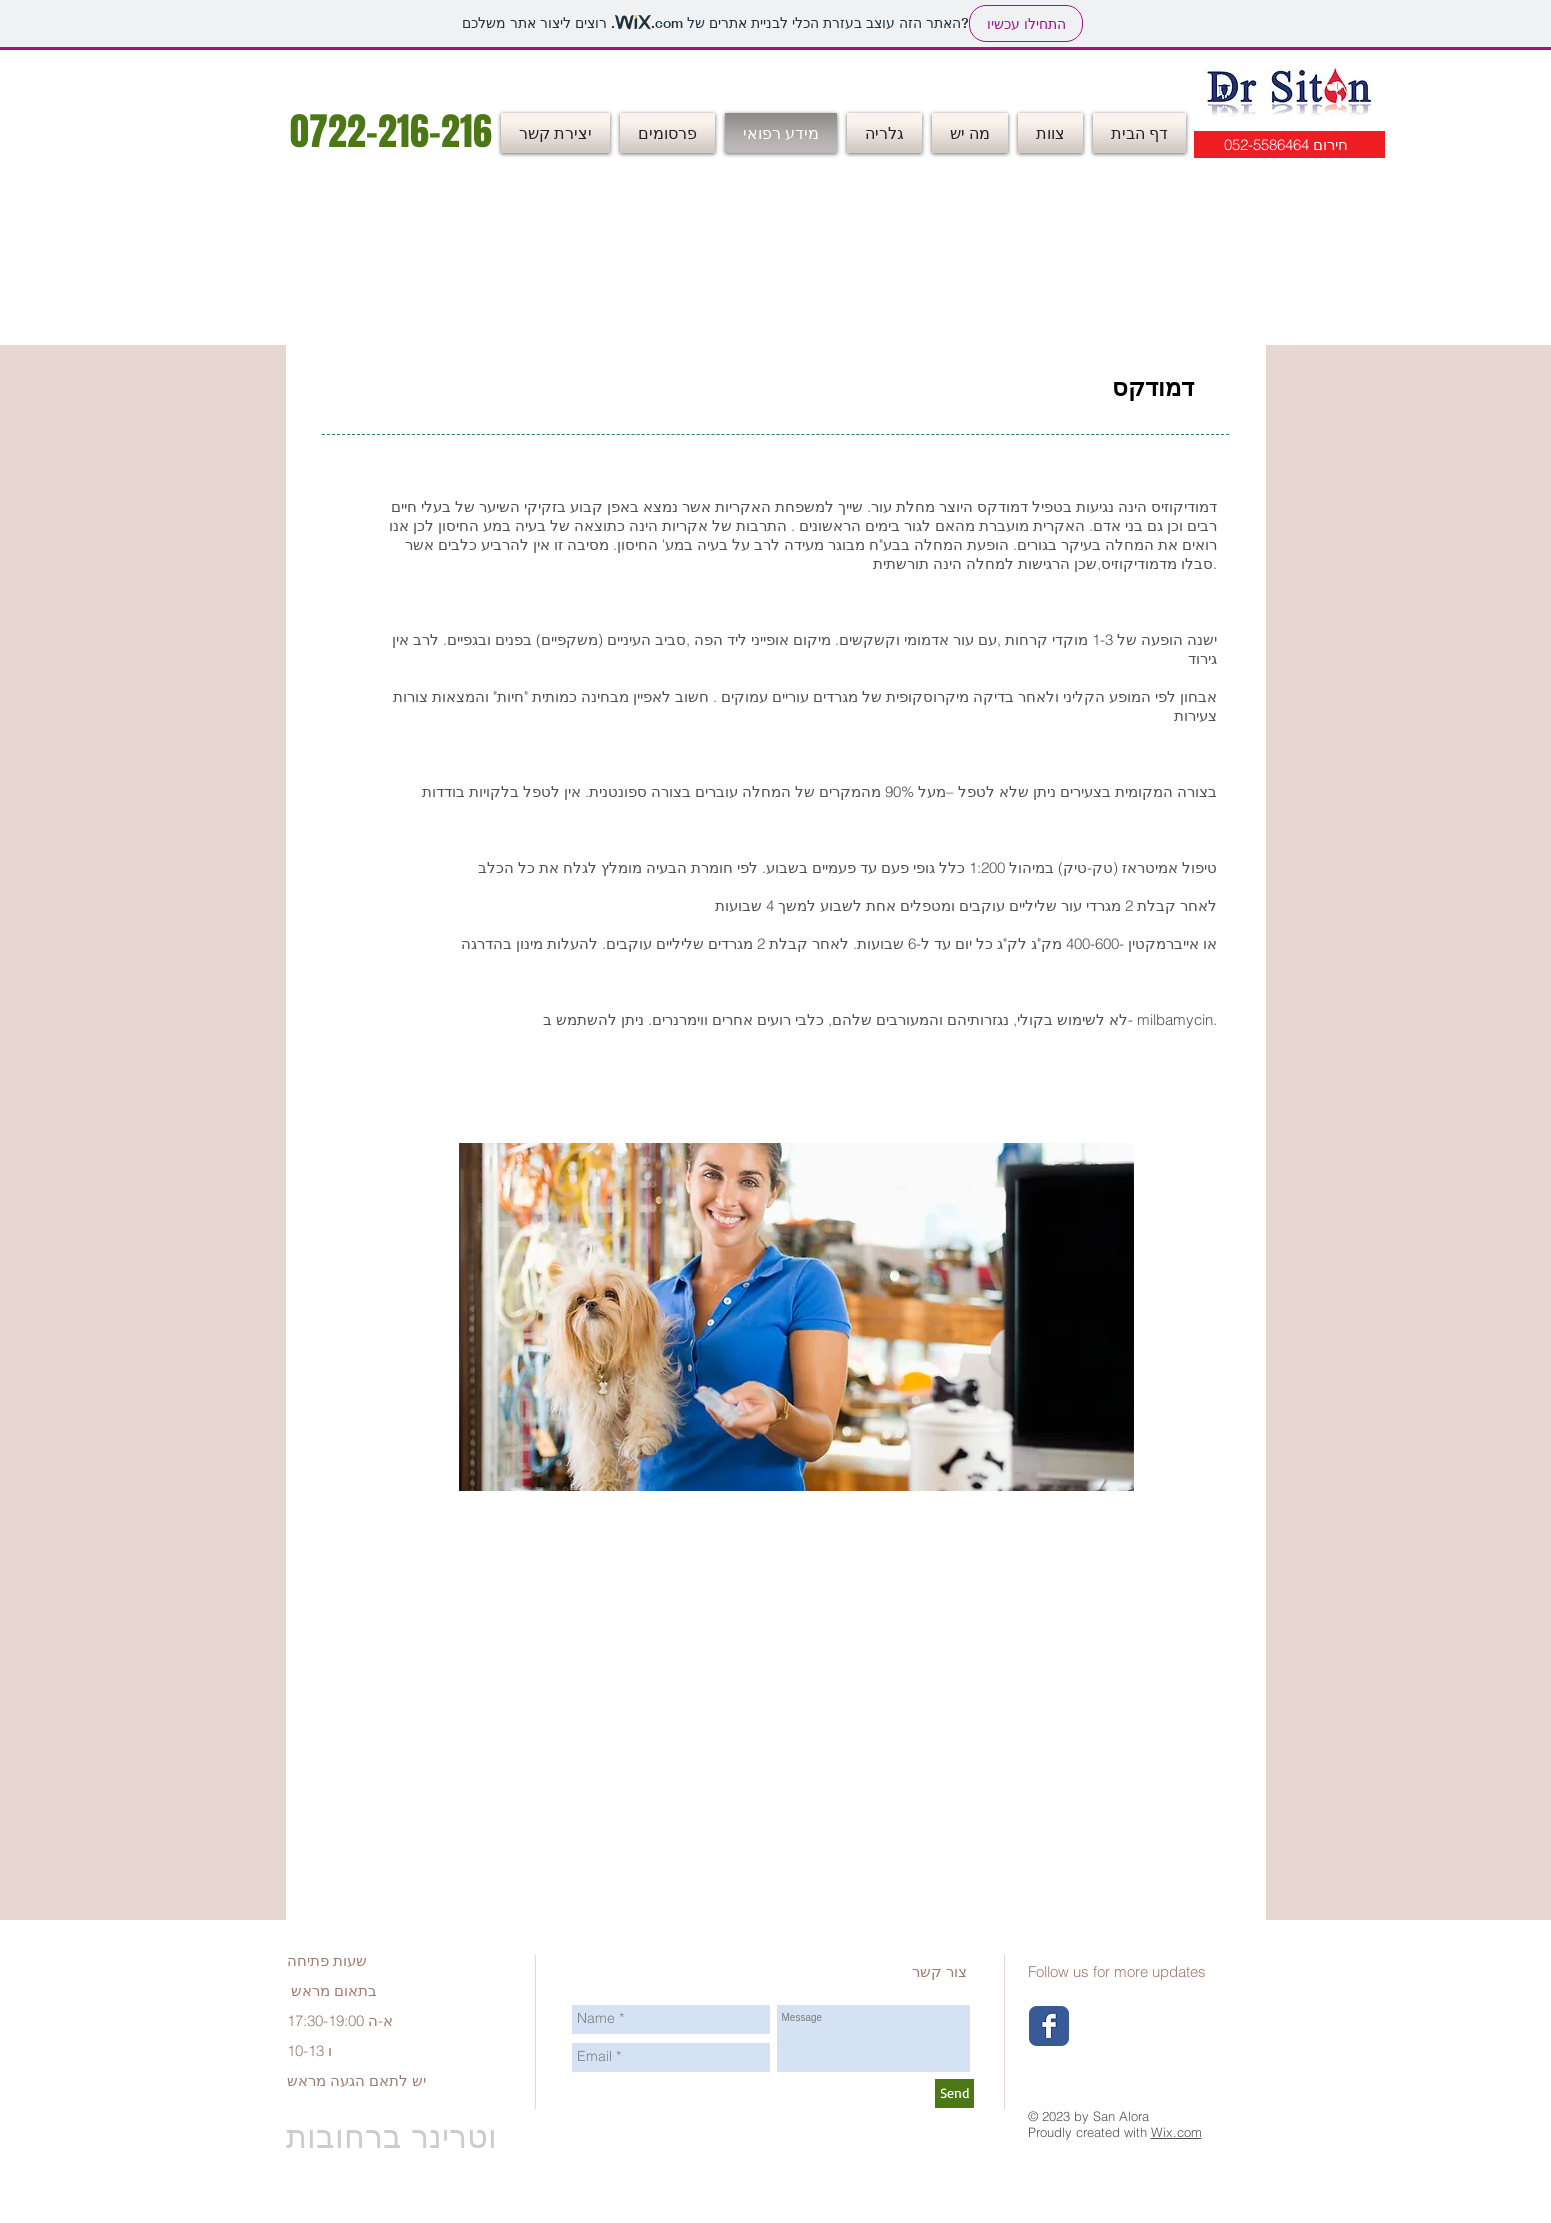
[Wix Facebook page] (1049, 2026)
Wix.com (1176, 2132)
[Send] (954, 2093)
